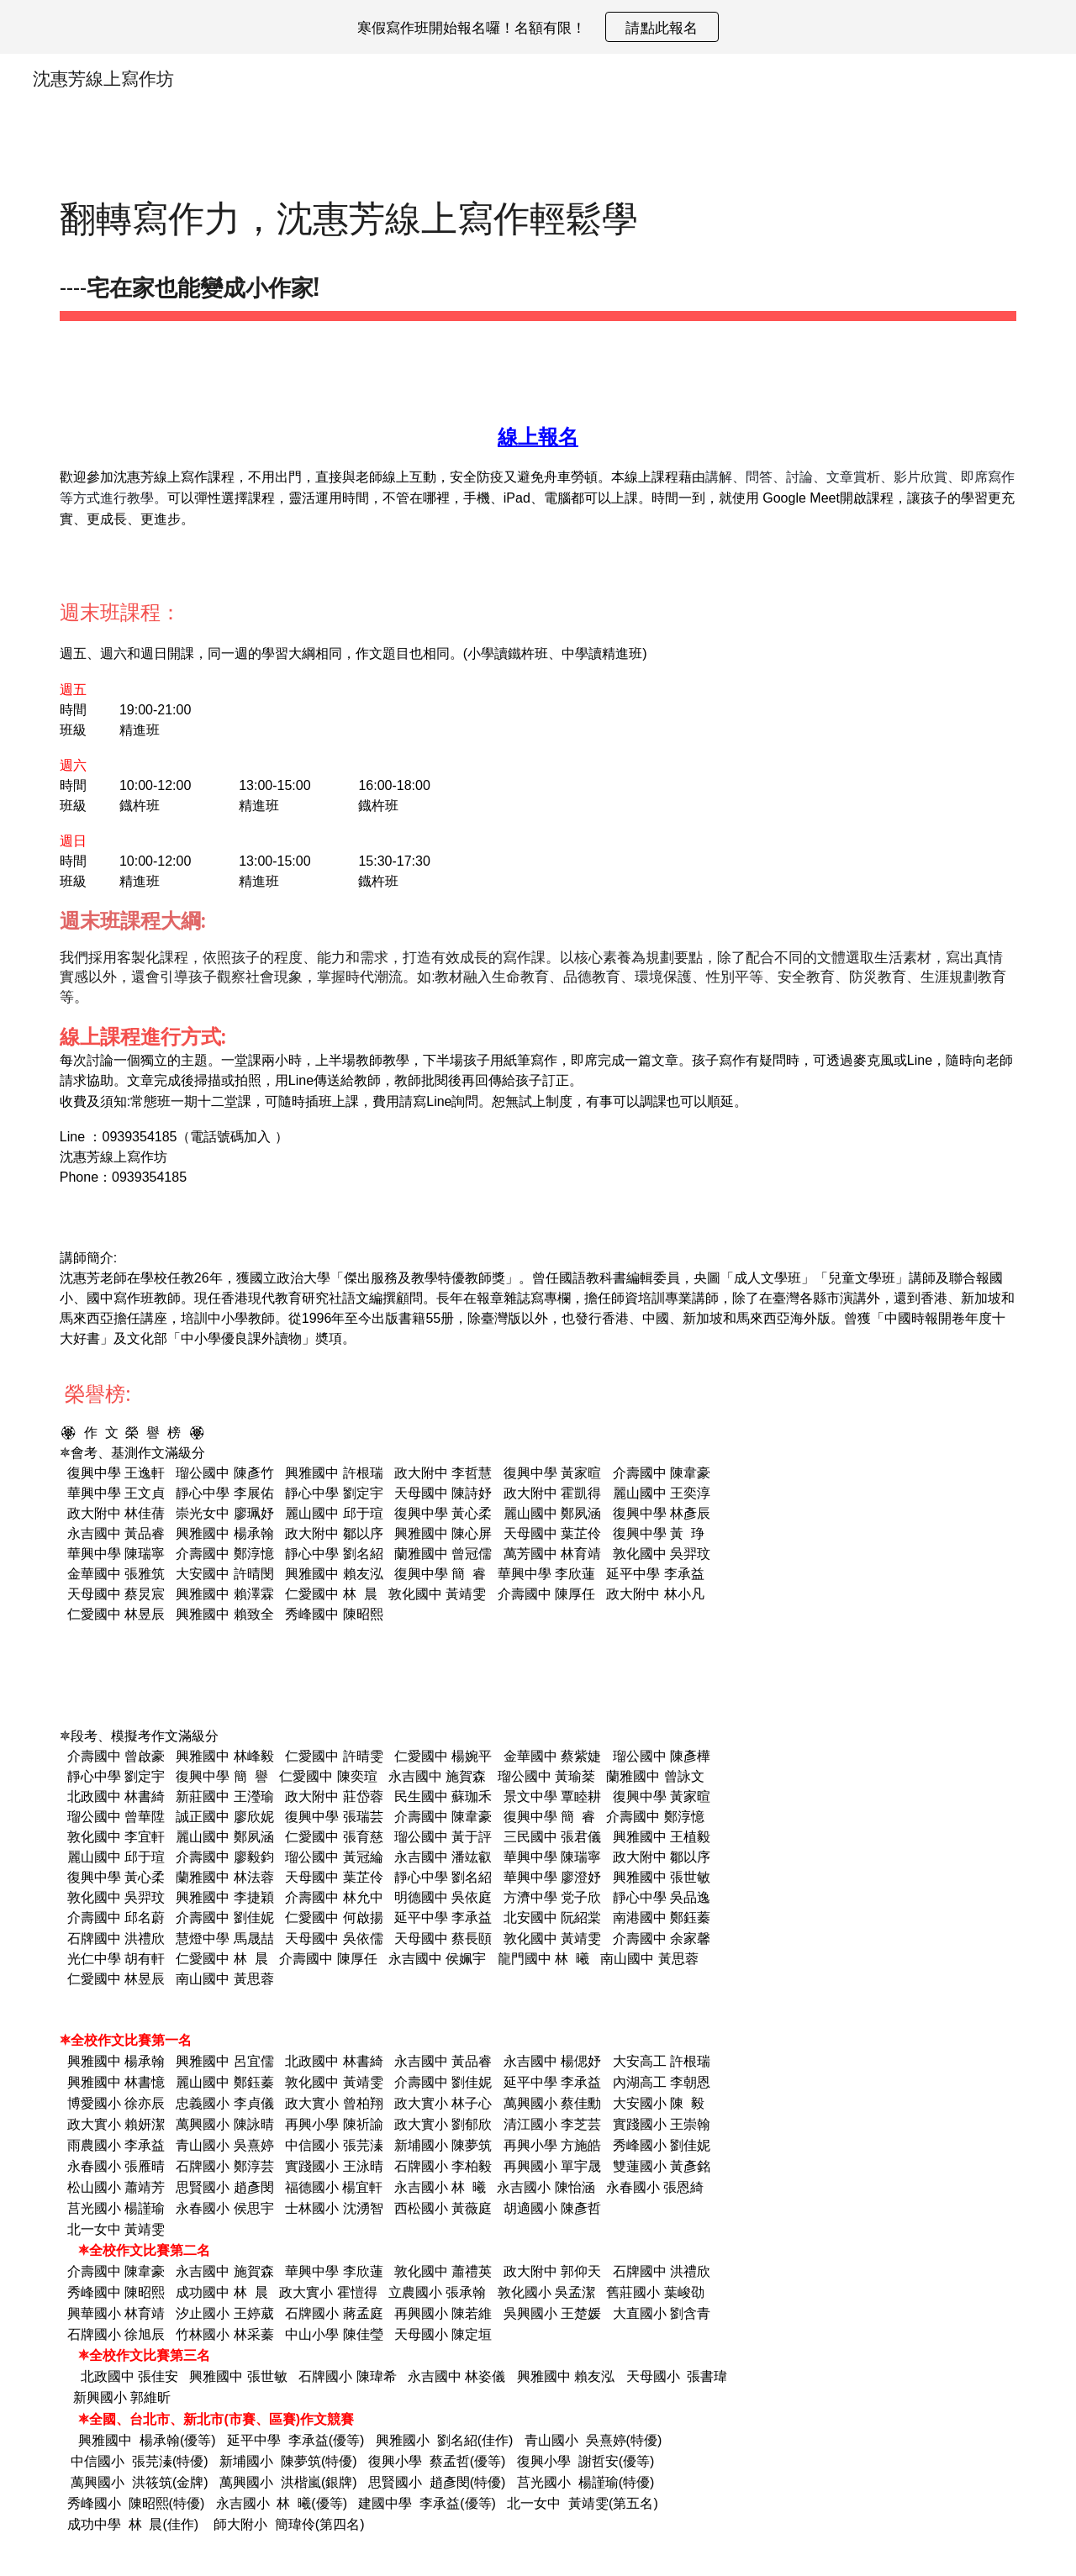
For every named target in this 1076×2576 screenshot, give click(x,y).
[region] (538, 27)
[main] (538, 248)
